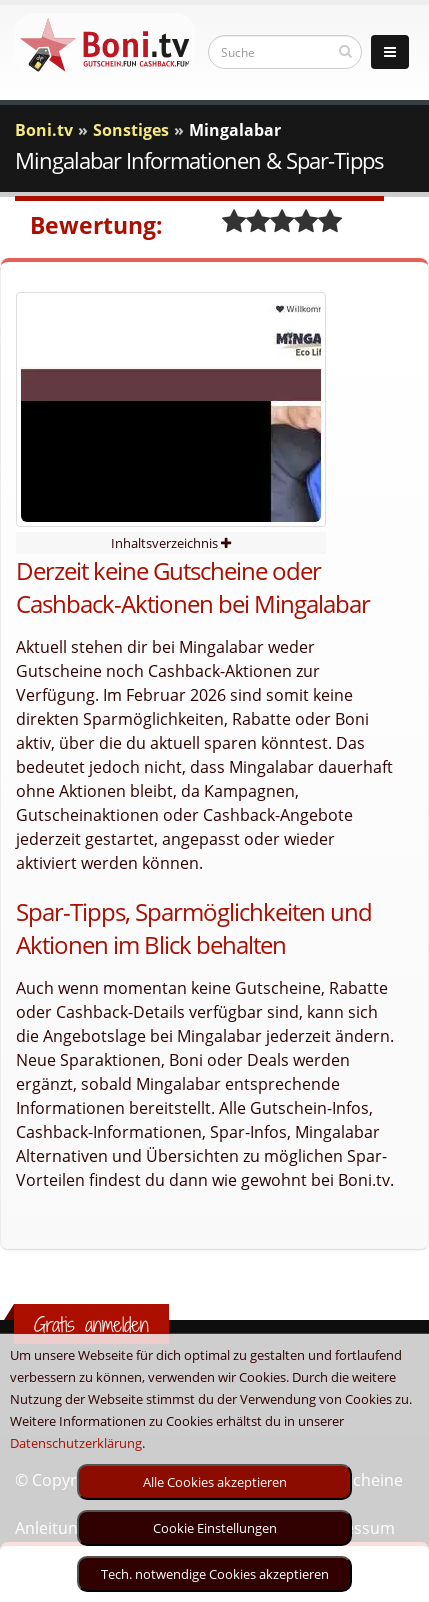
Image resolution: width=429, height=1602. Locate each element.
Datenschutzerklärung (76, 1443)
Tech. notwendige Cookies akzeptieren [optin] (215, 1574)
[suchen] (345, 51)
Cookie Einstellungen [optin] (215, 1528)
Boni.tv (44, 130)
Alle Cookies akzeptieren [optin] (215, 1482)
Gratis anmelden (91, 1324)
